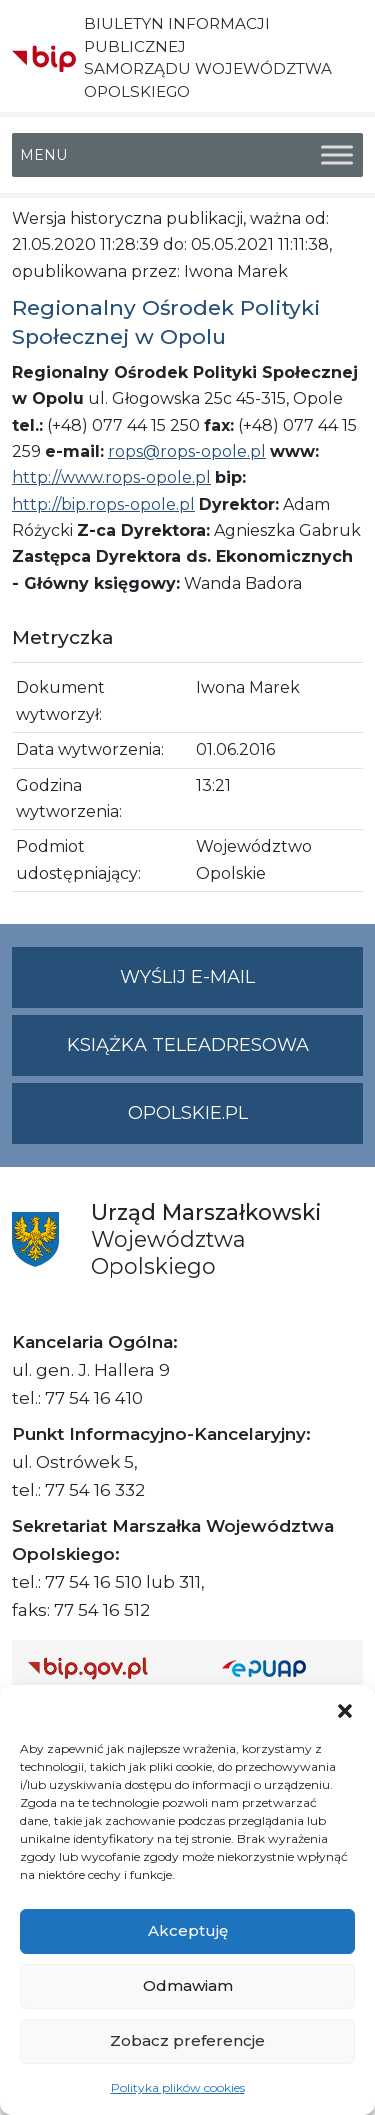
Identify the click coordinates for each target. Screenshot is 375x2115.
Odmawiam (188, 1985)
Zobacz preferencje (187, 2040)
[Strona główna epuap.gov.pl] (285, 1667)
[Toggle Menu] (337, 154)
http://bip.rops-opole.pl (103, 504)
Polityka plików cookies (178, 2087)
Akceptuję (188, 1930)
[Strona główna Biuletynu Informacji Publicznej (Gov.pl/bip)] (109, 1667)
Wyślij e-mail (241, 985)
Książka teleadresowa (188, 1045)
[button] (345, 1710)
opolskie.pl (188, 1113)
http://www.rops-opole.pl (111, 477)
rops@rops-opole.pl (187, 451)
